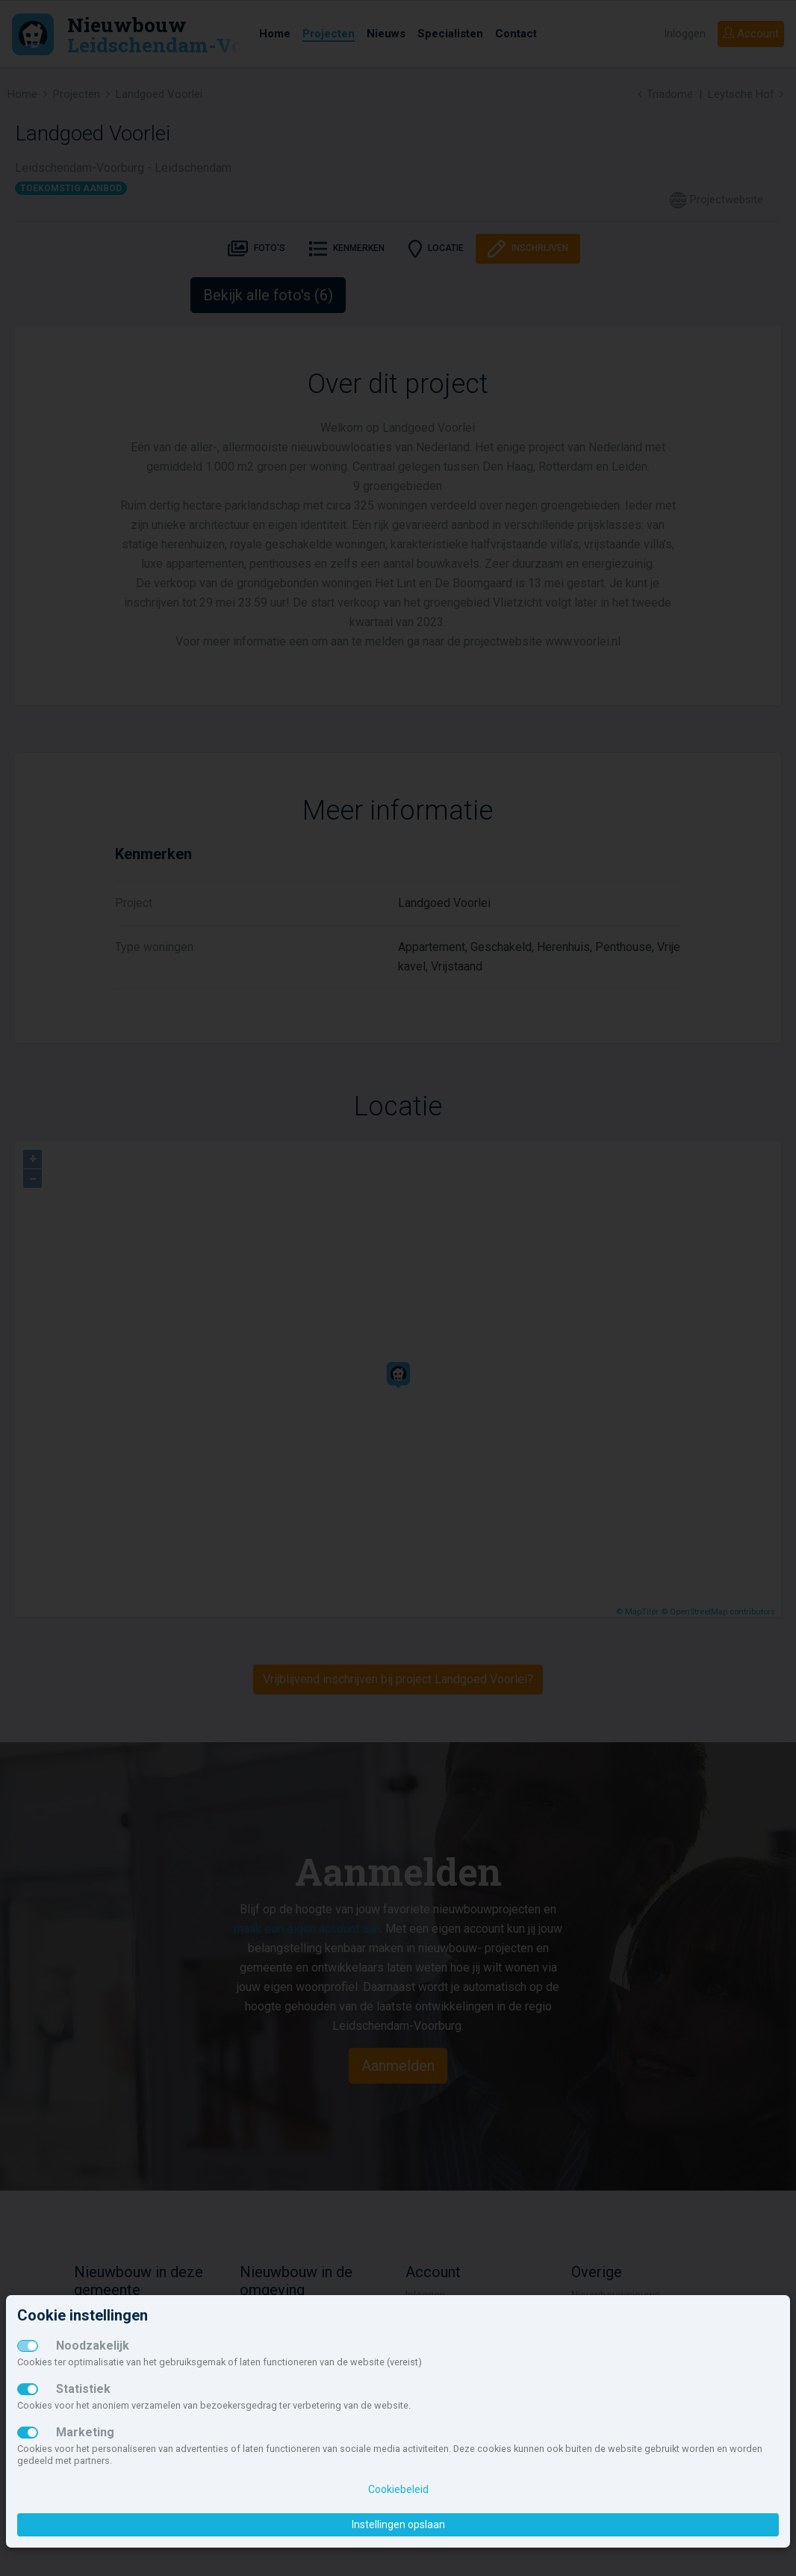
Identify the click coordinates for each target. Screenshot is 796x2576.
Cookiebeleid (398, 2489)
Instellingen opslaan (398, 2524)
